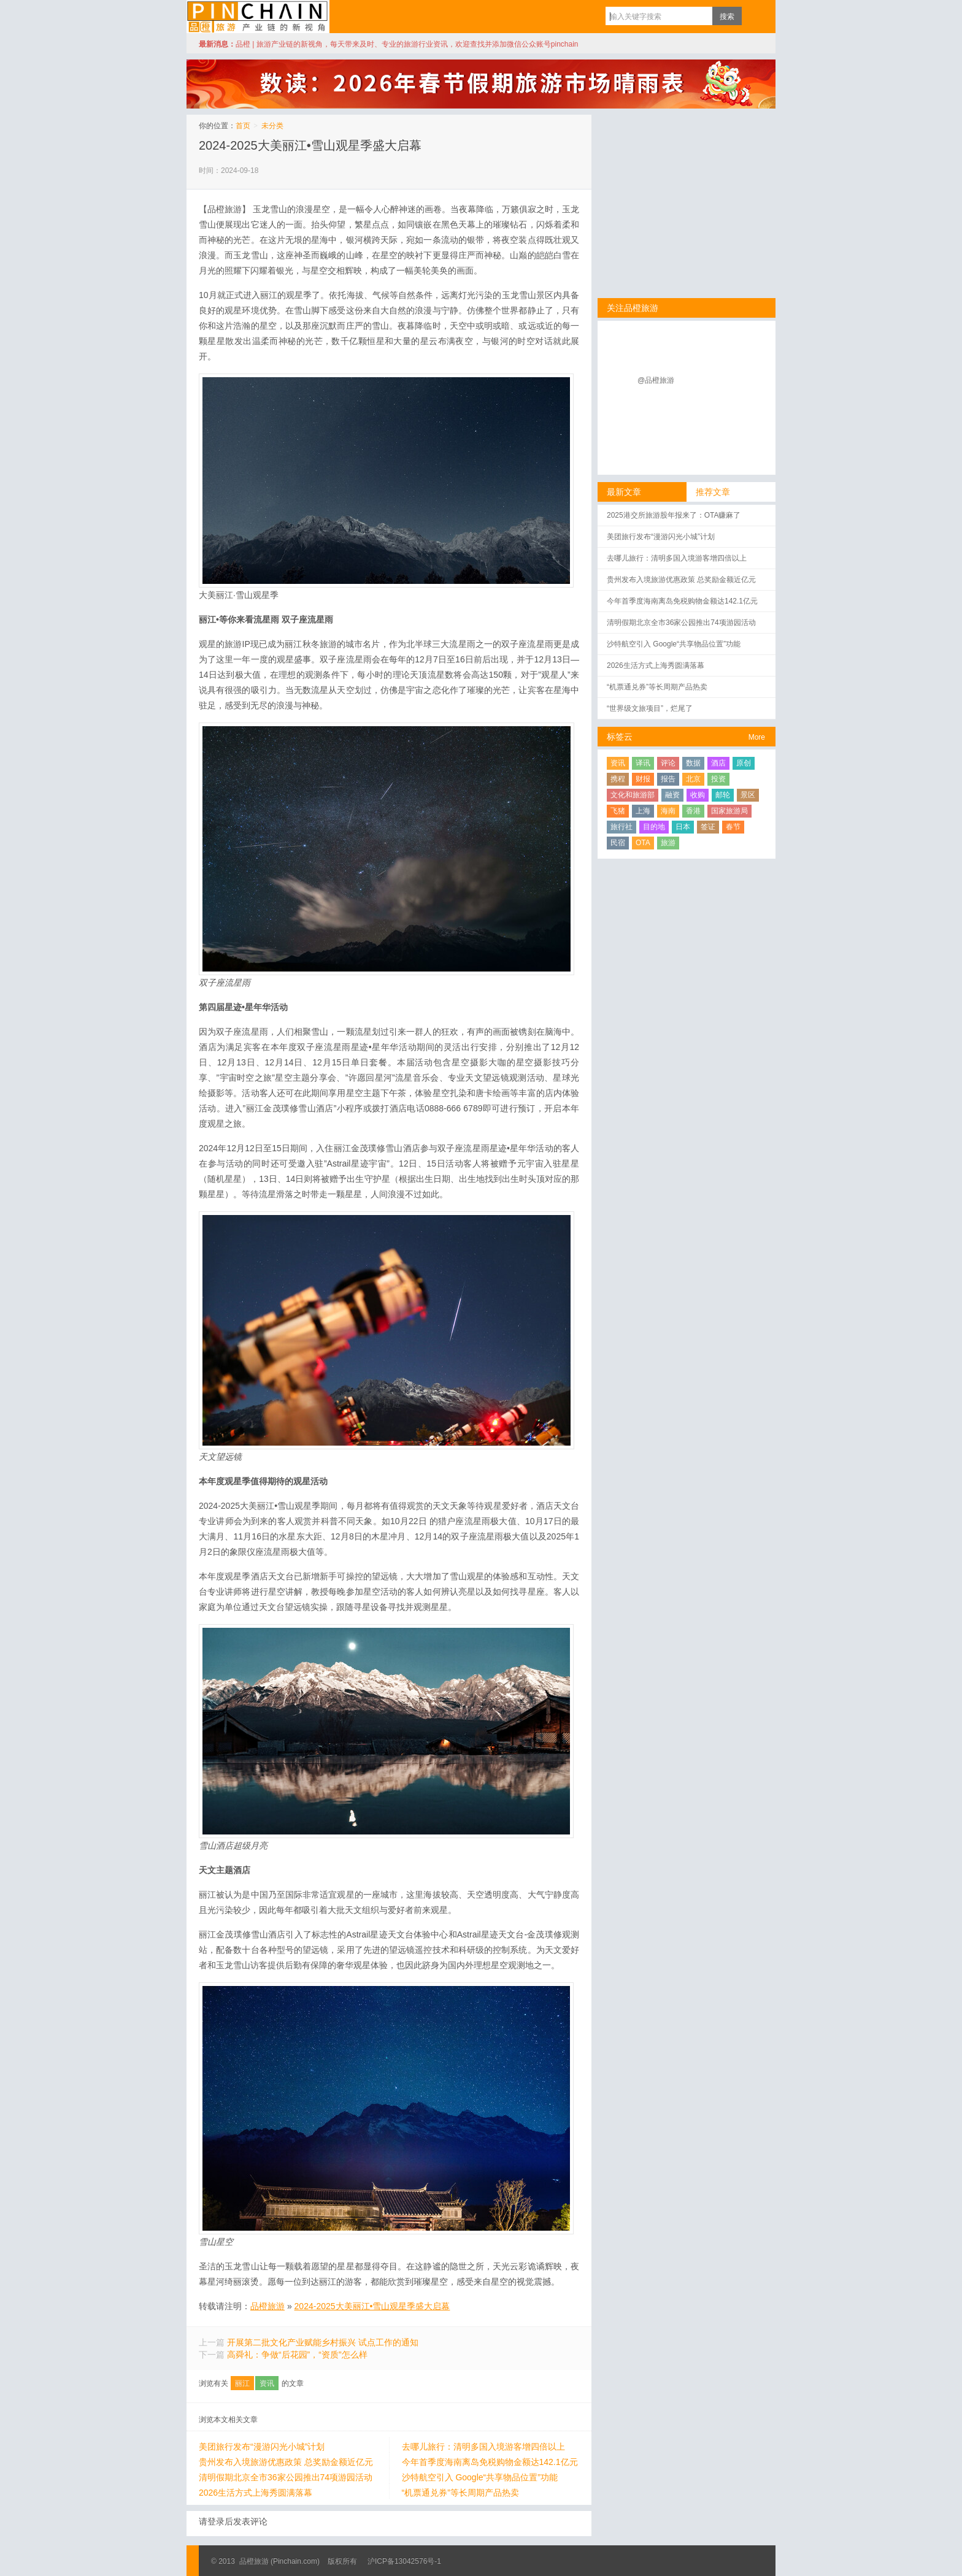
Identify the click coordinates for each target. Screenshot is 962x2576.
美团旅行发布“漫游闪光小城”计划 (262, 2446)
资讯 (267, 2383)
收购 (697, 795)
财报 (643, 779)
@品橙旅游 (655, 380)
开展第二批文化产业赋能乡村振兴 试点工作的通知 (322, 2342)
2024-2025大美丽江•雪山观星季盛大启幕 (310, 145)
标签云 (620, 737)
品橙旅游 (258, 16)
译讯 (643, 763)
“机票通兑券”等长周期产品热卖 (460, 2492)
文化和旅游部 (632, 795)
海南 (668, 811)
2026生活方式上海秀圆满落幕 (255, 2492)
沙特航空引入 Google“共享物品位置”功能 (480, 2477)
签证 (708, 826)
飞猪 (617, 811)
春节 (733, 826)
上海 (643, 811)
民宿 (617, 842)
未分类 (272, 125)
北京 (693, 779)
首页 (243, 125)
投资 (718, 779)
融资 (672, 795)
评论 (668, 763)
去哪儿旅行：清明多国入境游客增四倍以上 (483, 2446)
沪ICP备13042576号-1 (404, 2561)
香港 (693, 811)
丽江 (242, 2383)
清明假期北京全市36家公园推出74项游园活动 (285, 2477)
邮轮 (722, 795)
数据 (693, 763)
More (756, 737)
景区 (748, 795)
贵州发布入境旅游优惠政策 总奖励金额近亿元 (286, 2462)
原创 (743, 763)
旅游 (668, 842)
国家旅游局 (729, 811)
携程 (617, 779)
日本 (682, 826)
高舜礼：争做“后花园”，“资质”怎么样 (297, 2354)
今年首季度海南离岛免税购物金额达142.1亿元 (490, 2462)
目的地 (654, 826)
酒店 (718, 763)
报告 (668, 779)
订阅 (754, 16)
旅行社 (621, 826)
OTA (643, 842)
